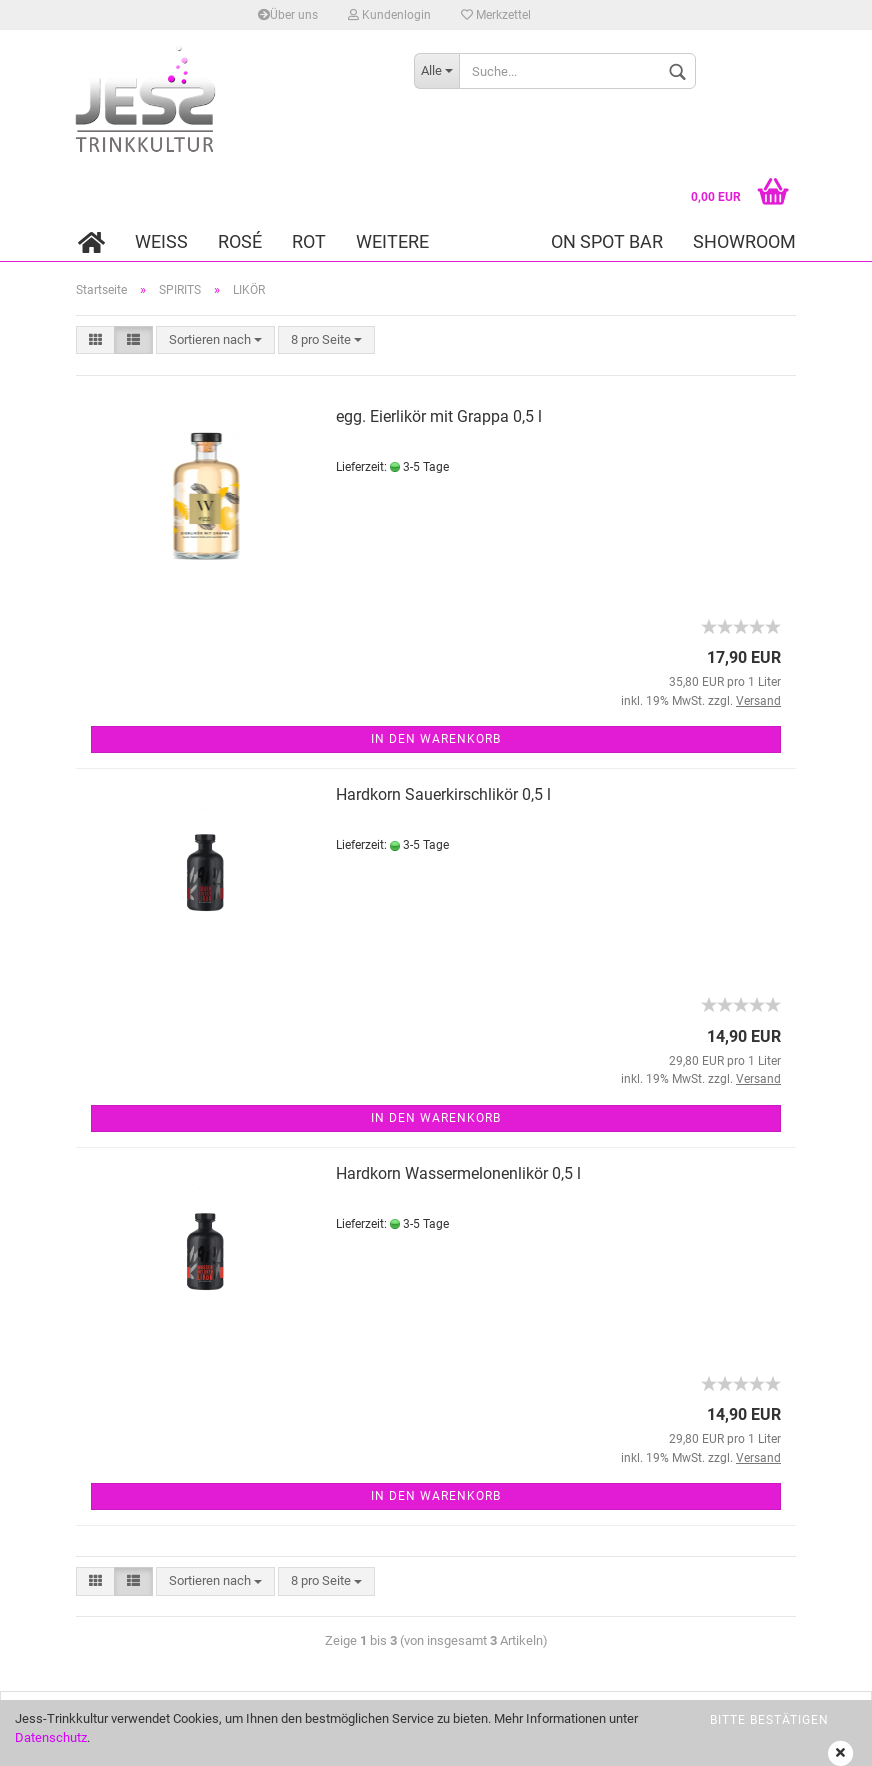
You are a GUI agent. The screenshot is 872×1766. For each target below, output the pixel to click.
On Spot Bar (607, 241)
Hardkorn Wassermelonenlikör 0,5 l (458, 1173)
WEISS (161, 241)
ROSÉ (240, 241)
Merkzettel (496, 15)
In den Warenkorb (436, 739)
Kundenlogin (389, 15)
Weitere (392, 241)
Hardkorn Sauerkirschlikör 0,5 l (443, 794)
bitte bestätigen (769, 1720)
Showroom (744, 241)
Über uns (288, 15)
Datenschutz (51, 1737)
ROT (309, 241)
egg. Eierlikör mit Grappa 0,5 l (439, 416)
